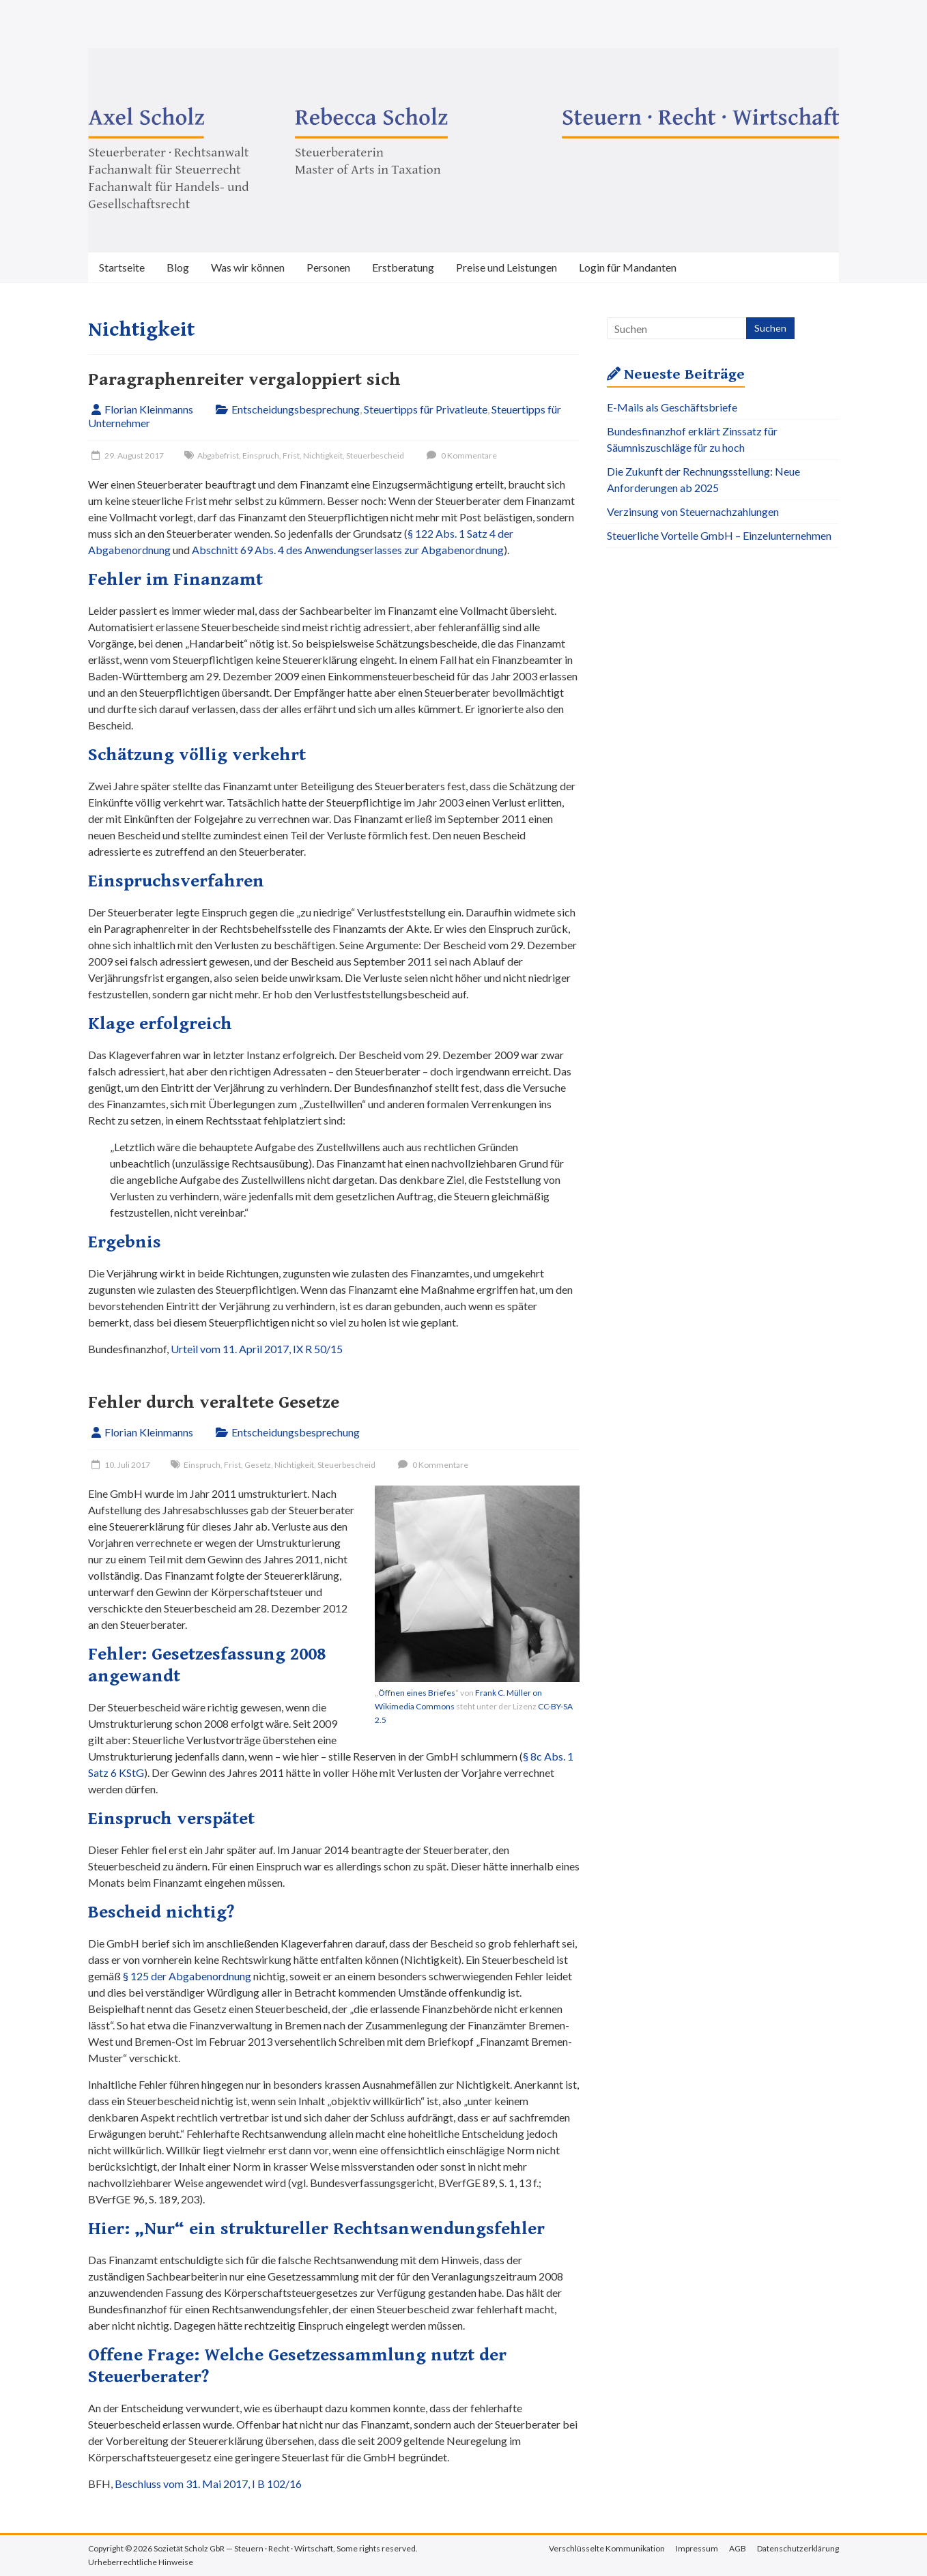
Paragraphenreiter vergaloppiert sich (244, 379)
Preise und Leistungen (506, 267)
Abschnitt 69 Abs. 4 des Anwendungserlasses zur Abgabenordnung (348, 549)
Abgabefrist (218, 455)
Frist (291, 455)
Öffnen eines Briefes (416, 1693)
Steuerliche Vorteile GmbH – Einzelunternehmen (719, 535)
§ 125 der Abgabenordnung (187, 1975)
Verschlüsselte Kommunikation (607, 2548)
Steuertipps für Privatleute (425, 409)
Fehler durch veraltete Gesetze (213, 1402)
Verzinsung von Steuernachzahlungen (693, 511)
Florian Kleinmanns (148, 409)
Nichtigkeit (323, 455)
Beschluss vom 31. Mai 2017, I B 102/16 (208, 2483)
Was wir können (248, 267)
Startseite (122, 267)
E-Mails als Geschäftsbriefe (672, 407)
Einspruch (260, 455)
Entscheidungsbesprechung (295, 409)
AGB (737, 2548)
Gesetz (257, 1465)
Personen (328, 267)
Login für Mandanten (627, 267)
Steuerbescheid (375, 455)
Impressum (697, 2548)
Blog (178, 267)
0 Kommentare (460, 455)
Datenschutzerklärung (798, 2548)
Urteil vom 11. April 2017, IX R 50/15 (257, 1348)
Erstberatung (403, 267)
